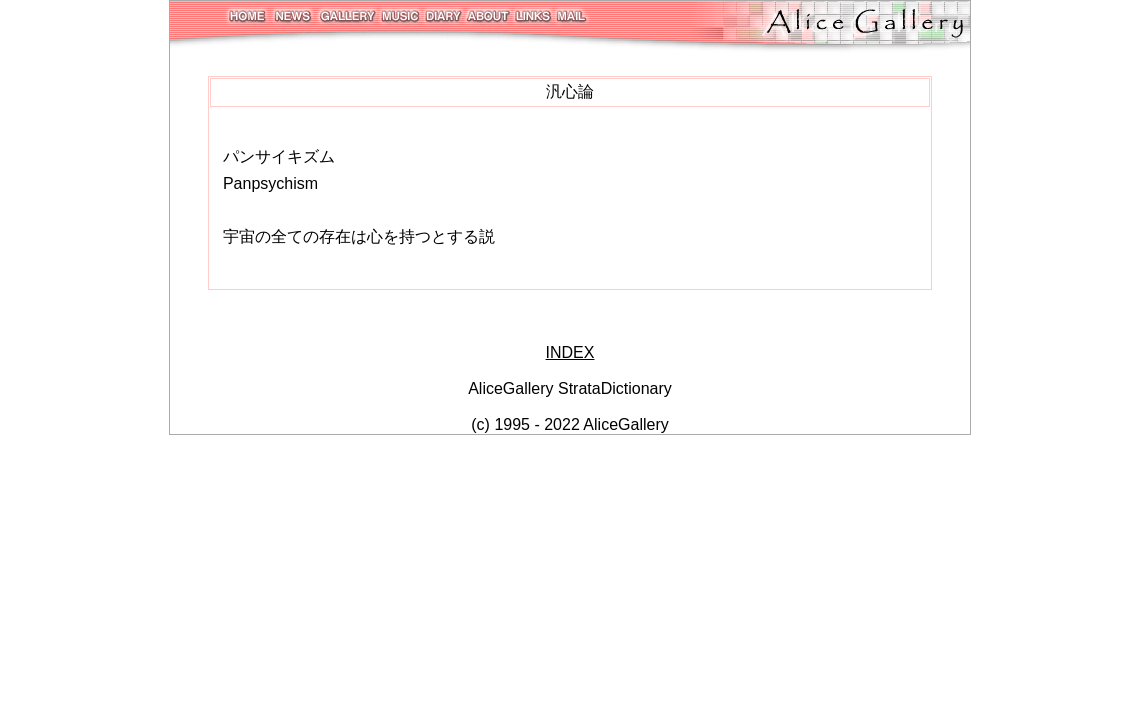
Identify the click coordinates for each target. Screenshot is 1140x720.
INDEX (570, 352)
